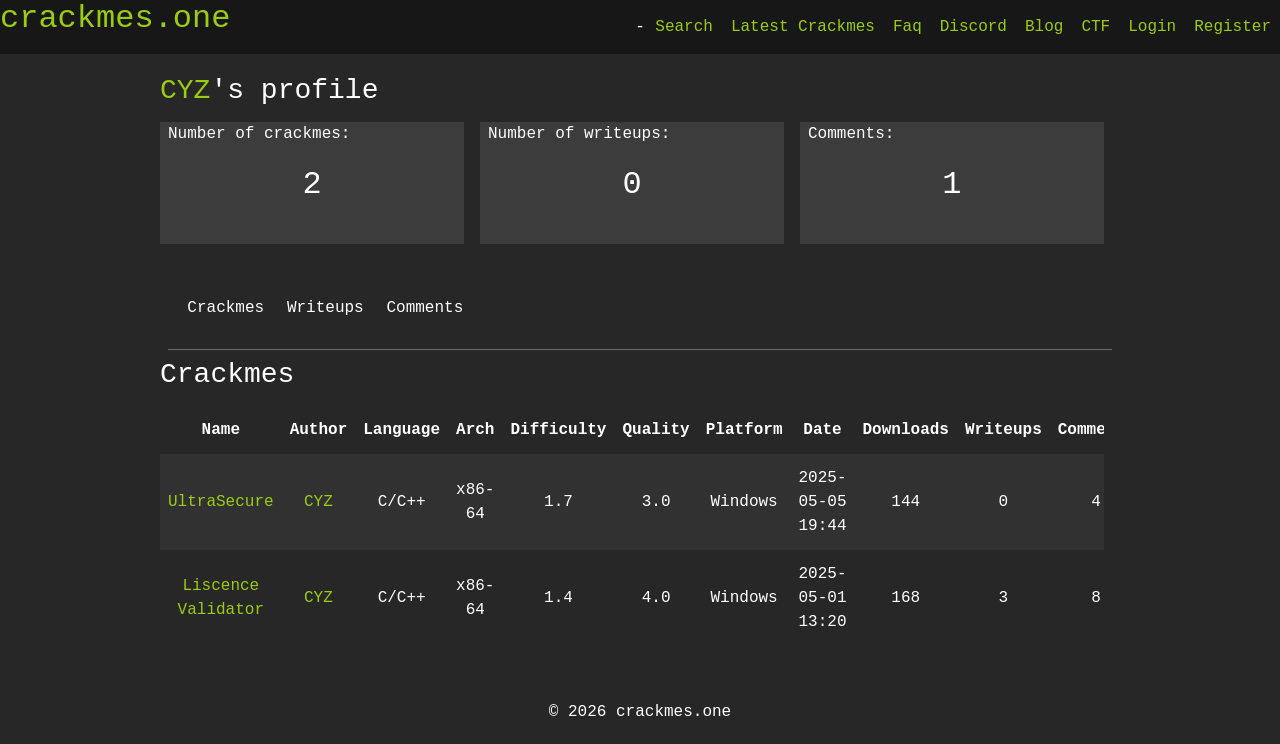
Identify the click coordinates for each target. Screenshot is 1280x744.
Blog (1044, 27)
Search (684, 27)
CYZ (185, 90)
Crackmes (225, 308)
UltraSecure (221, 502)
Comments (424, 308)
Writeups (325, 308)
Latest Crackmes (803, 27)
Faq (907, 27)
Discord (973, 27)
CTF (1095, 27)
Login (1152, 27)
